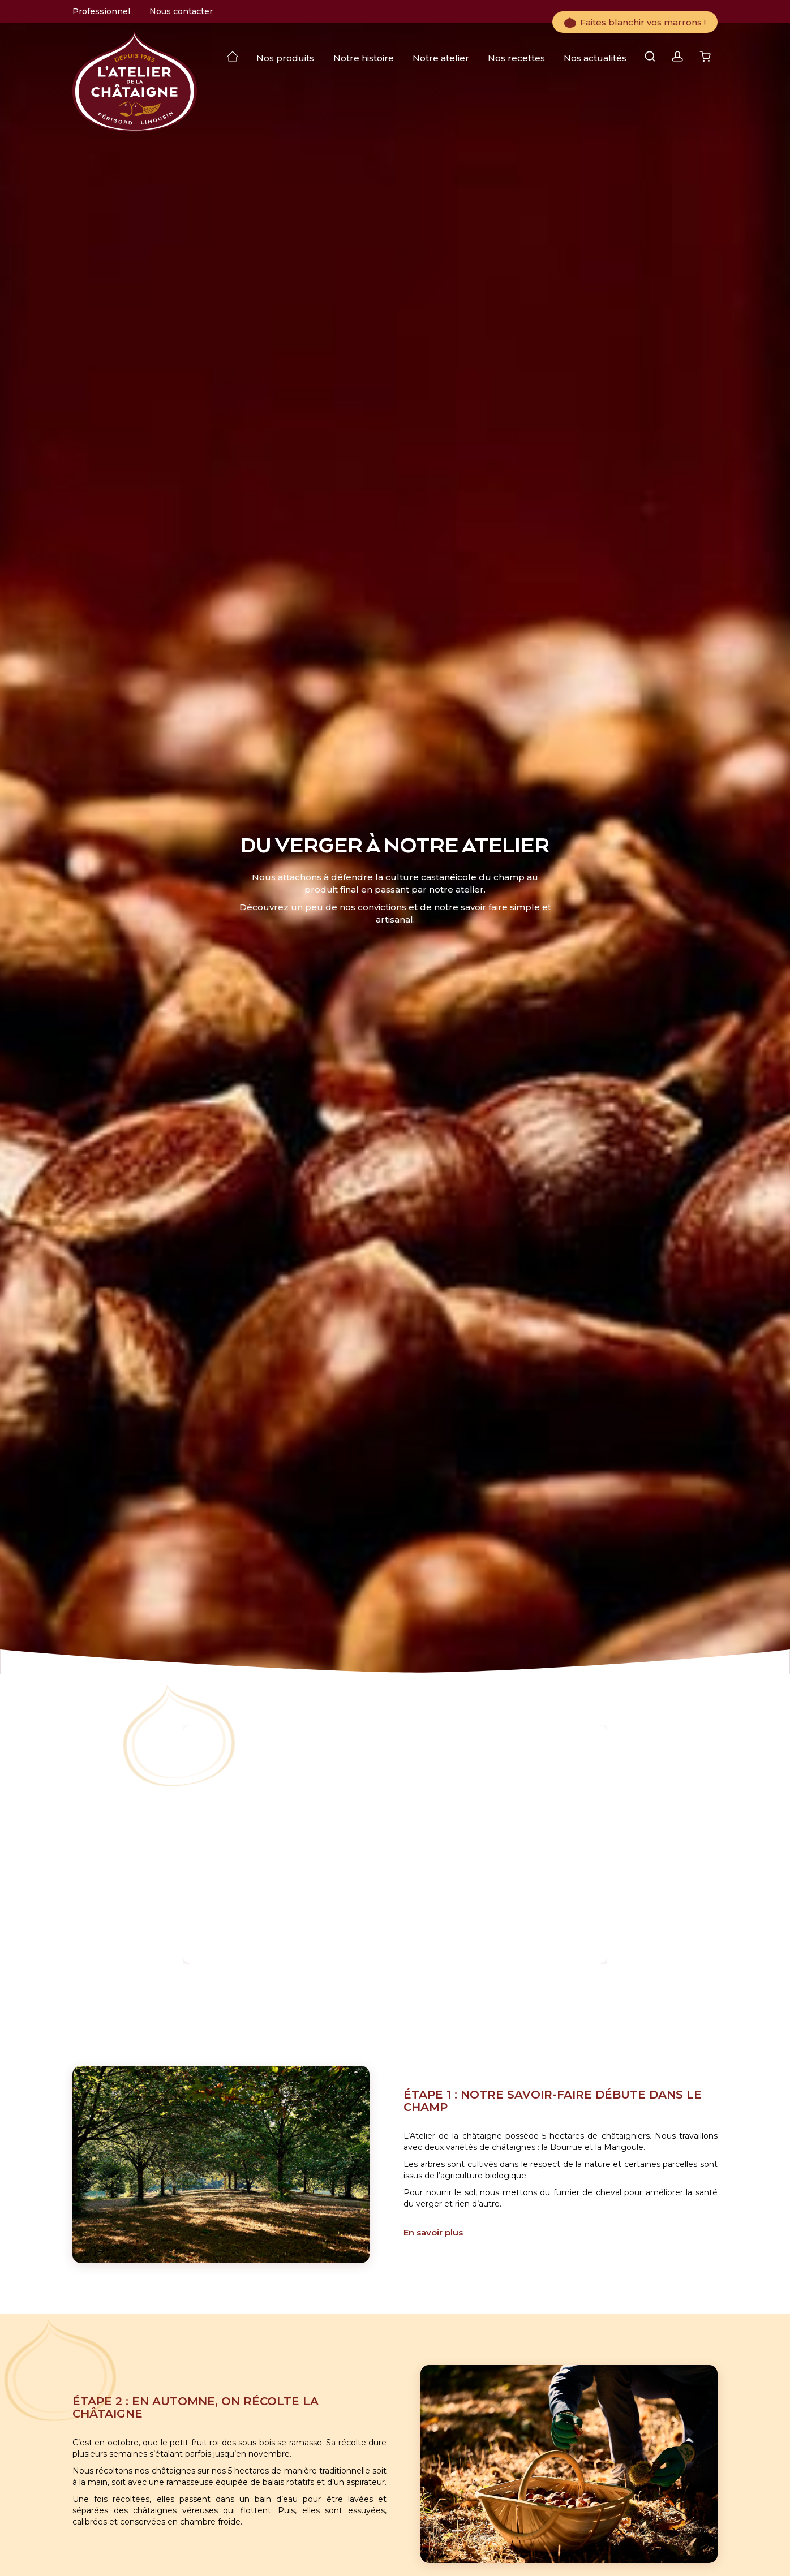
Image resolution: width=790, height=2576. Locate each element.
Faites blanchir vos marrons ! (635, 22)
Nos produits (285, 58)
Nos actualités (595, 58)
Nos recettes (516, 58)
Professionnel (101, 11)
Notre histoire (363, 58)
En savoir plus (433, 2232)
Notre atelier (441, 58)
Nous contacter (181, 11)
